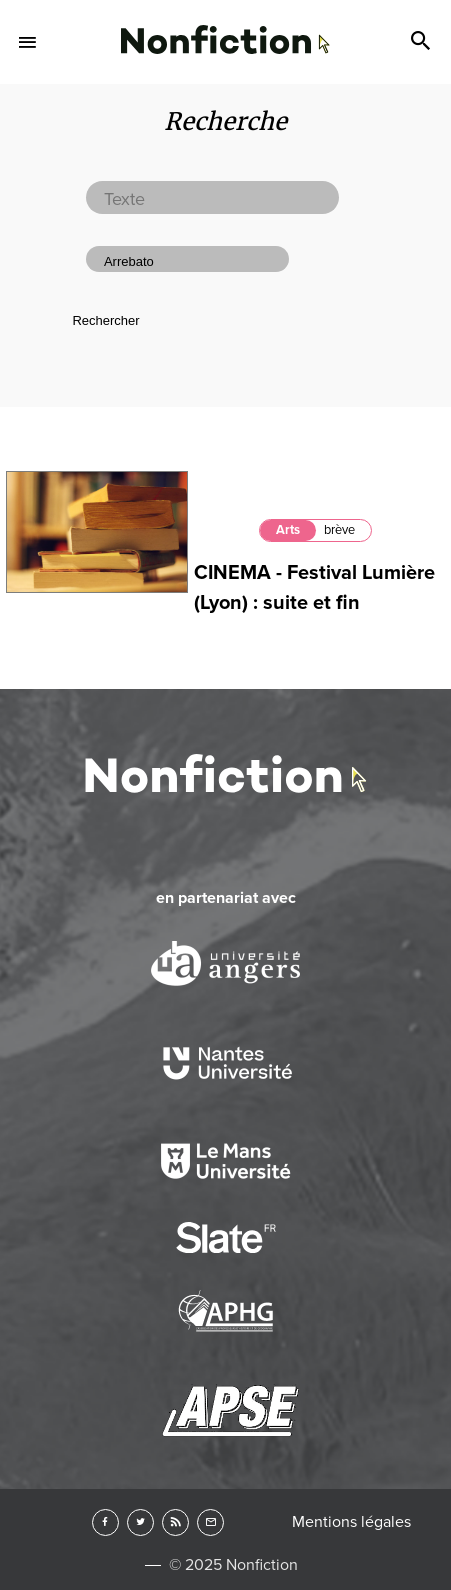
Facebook (105, 1522)
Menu (28, 42)
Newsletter (210, 1522)
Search (423, 42)
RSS (175, 1522)
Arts (288, 530)
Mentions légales (351, 1522)
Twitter (140, 1522)
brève (339, 530)
